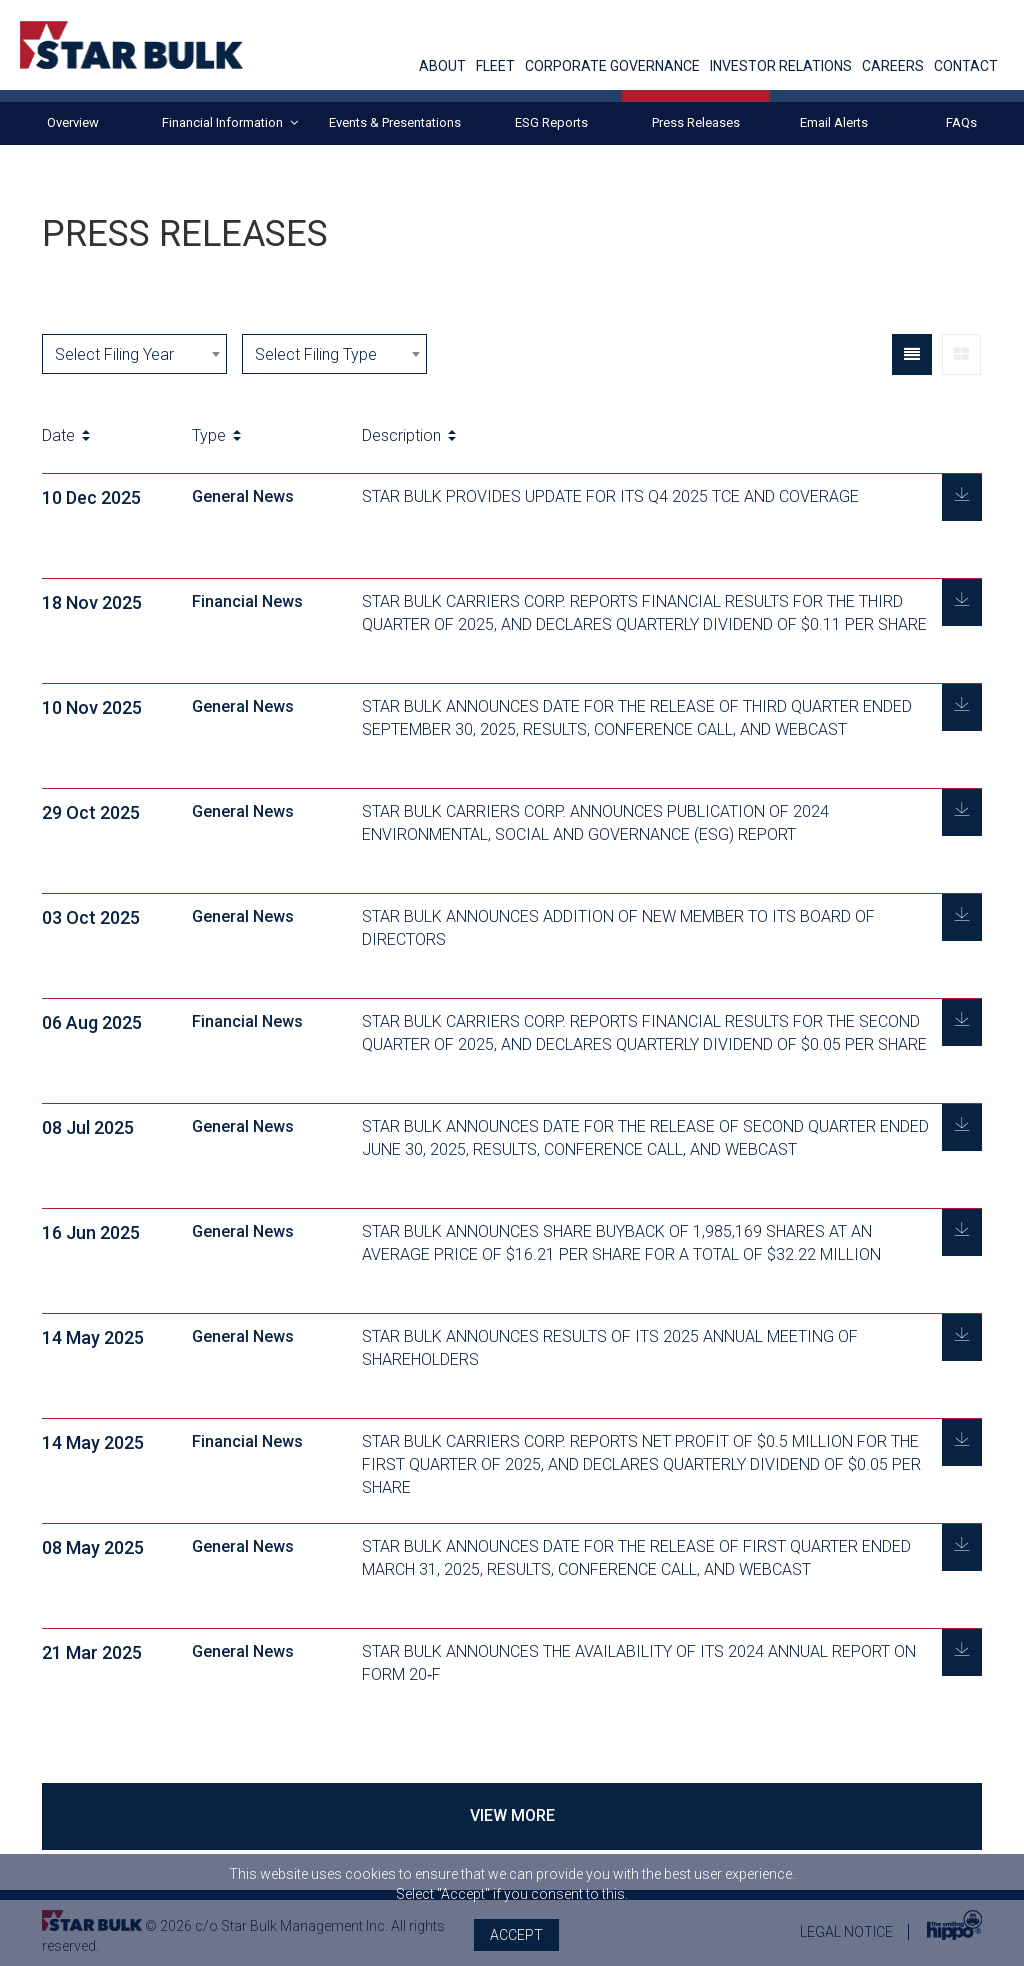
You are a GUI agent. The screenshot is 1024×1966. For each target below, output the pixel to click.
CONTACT (966, 67)
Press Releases (696, 122)
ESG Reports (551, 122)
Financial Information (230, 123)
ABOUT (442, 67)
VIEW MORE (512, 1815)
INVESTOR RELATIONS (781, 67)
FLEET (495, 67)
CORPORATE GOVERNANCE (612, 67)
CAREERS (893, 67)
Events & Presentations (395, 122)
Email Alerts (834, 122)
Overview (73, 122)
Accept (516, 1935)
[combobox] (134, 354)
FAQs (961, 122)
